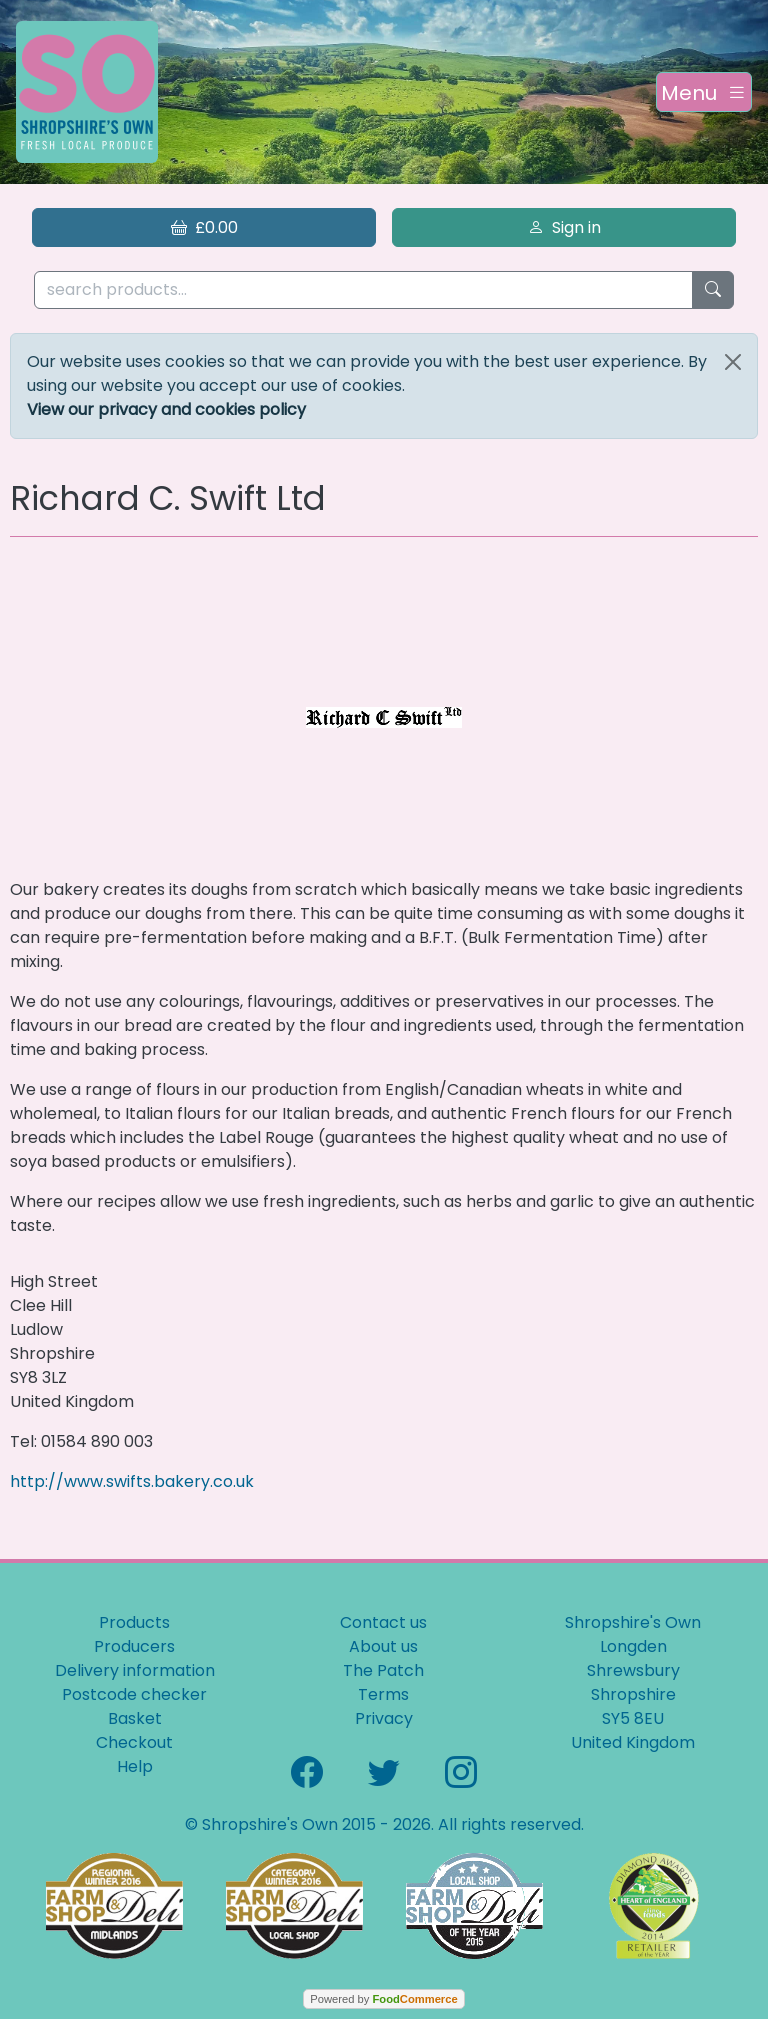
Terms (383, 1694)
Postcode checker (134, 1694)
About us (383, 1646)
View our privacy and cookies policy (166, 409)
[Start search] (713, 290)
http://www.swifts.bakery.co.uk (132, 1481)
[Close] (733, 362)
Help (135, 1766)
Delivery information (135, 1670)
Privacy (384, 1718)
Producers (134, 1646)
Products (134, 1622)
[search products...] (363, 290)
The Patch (383, 1670)
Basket (135, 1718)
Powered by (383, 1999)
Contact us (383, 1622)
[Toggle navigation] (704, 92)
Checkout (134, 1742)
